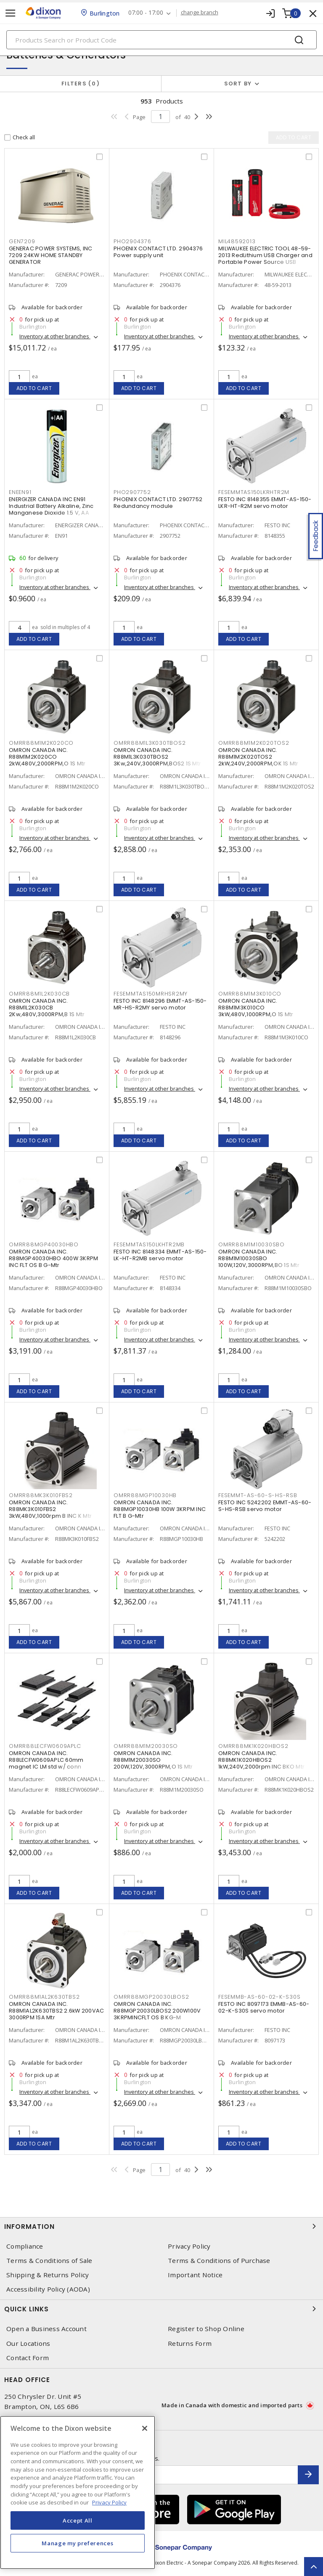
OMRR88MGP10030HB (145, 1495)
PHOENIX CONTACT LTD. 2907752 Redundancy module (158, 503)
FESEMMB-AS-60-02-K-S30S (259, 1996)
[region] (77, 2492)
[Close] (144, 2428)
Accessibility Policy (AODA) (48, 2289)
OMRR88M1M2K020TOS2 (253, 742)
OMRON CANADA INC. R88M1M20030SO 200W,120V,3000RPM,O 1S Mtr (153, 1760)
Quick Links (161, 2308)
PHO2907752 (132, 492)
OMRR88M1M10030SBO (251, 1244)
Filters (80, 83)
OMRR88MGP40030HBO (44, 1244)
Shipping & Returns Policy (47, 2275)
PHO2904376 (132, 241)
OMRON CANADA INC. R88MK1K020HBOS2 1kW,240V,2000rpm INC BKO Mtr (261, 1760)
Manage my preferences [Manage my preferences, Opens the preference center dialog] (77, 2543)
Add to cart (34, 388)
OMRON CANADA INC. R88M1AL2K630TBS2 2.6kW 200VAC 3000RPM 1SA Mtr (56, 2010)
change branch (199, 12)
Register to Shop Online (206, 2329)
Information (161, 2226)
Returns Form (190, 2344)
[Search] (161, 39)
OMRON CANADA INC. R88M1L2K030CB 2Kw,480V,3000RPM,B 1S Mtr (47, 1007)
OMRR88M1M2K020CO (41, 742)
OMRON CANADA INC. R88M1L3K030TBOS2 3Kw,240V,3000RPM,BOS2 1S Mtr (157, 756)
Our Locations (28, 2344)
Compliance (24, 2246)
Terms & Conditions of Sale (49, 2261)
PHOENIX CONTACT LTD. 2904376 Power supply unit (158, 252)
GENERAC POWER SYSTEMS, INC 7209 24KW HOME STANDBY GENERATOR (51, 255)
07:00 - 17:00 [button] (145, 12)
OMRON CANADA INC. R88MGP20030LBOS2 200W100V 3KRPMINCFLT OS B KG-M (157, 2010)
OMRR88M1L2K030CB (39, 993)
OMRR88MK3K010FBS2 (41, 1495)
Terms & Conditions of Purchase (219, 2261)
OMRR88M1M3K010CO (249, 993)
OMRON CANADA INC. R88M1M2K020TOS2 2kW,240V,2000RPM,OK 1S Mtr (258, 756)
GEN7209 (22, 241)
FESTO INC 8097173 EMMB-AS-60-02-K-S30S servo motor (263, 2007)
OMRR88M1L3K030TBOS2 (149, 742)
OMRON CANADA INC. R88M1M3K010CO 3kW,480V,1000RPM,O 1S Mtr (255, 1007)
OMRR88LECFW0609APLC (45, 1746)
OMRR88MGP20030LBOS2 (151, 1996)
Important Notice (195, 2275)
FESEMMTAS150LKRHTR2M (253, 492)
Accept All (78, 2520)
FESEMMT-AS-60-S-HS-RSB (257, 1495)
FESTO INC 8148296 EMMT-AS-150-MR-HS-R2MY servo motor (160, 1004)
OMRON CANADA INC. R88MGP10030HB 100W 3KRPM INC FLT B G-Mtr (160, 1509)
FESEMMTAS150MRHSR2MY (151, 993)
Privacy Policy (189, 2246)
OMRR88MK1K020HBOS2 (253, 1746)
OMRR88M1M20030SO (146, 1746)
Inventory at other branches (54, 336)
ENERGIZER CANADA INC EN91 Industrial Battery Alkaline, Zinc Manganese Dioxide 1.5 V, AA (51, 506)
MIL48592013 (236, 241)
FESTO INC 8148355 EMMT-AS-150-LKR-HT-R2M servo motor (265, 503)
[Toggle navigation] (10, 13)
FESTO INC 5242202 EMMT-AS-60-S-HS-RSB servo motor (264, 1506)
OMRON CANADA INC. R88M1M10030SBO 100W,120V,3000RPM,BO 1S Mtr (258, 1258)
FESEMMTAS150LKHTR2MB (149, 1244)
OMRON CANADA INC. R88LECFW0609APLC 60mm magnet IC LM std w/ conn (46, 1760)
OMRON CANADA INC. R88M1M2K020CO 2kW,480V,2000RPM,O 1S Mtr (47, 756)
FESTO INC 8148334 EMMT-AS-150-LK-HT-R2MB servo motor (160, 1255)
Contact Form (27, 2358)
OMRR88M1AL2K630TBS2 (44, 1996)
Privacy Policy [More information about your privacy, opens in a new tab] (109, 2502)
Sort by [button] (238, 83)
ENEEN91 (20, 492)
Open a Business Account (46, 2329)
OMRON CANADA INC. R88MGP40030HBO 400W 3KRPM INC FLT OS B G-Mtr (53, 1258)
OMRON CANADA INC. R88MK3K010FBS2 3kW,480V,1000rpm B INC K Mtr (50, 1509)
